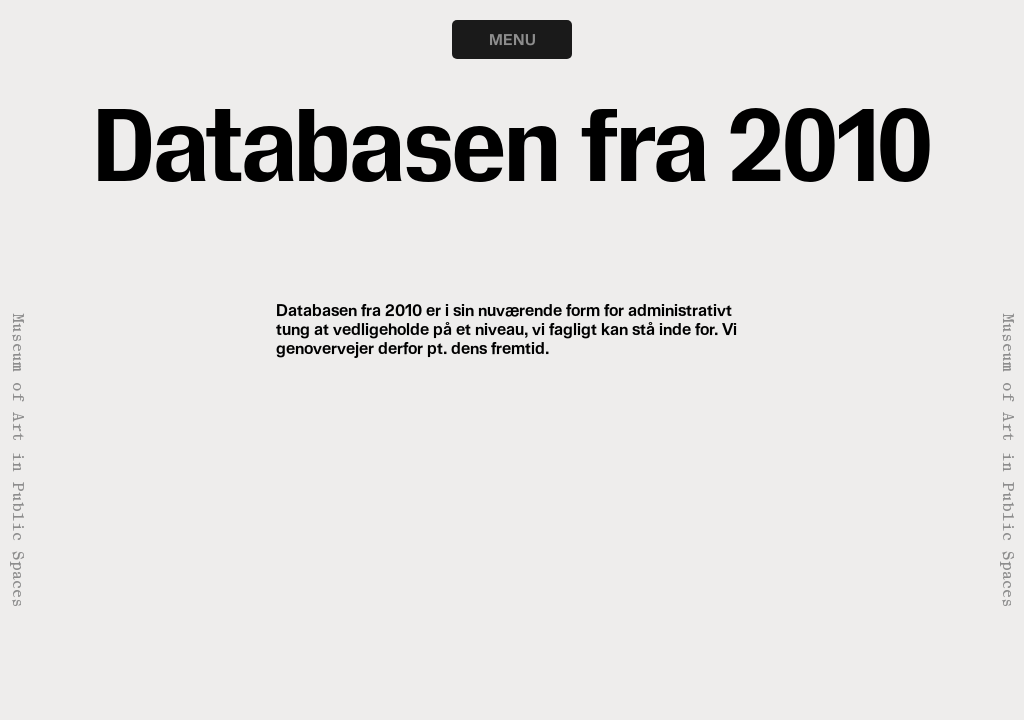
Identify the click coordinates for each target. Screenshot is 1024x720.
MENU (512, 39)
